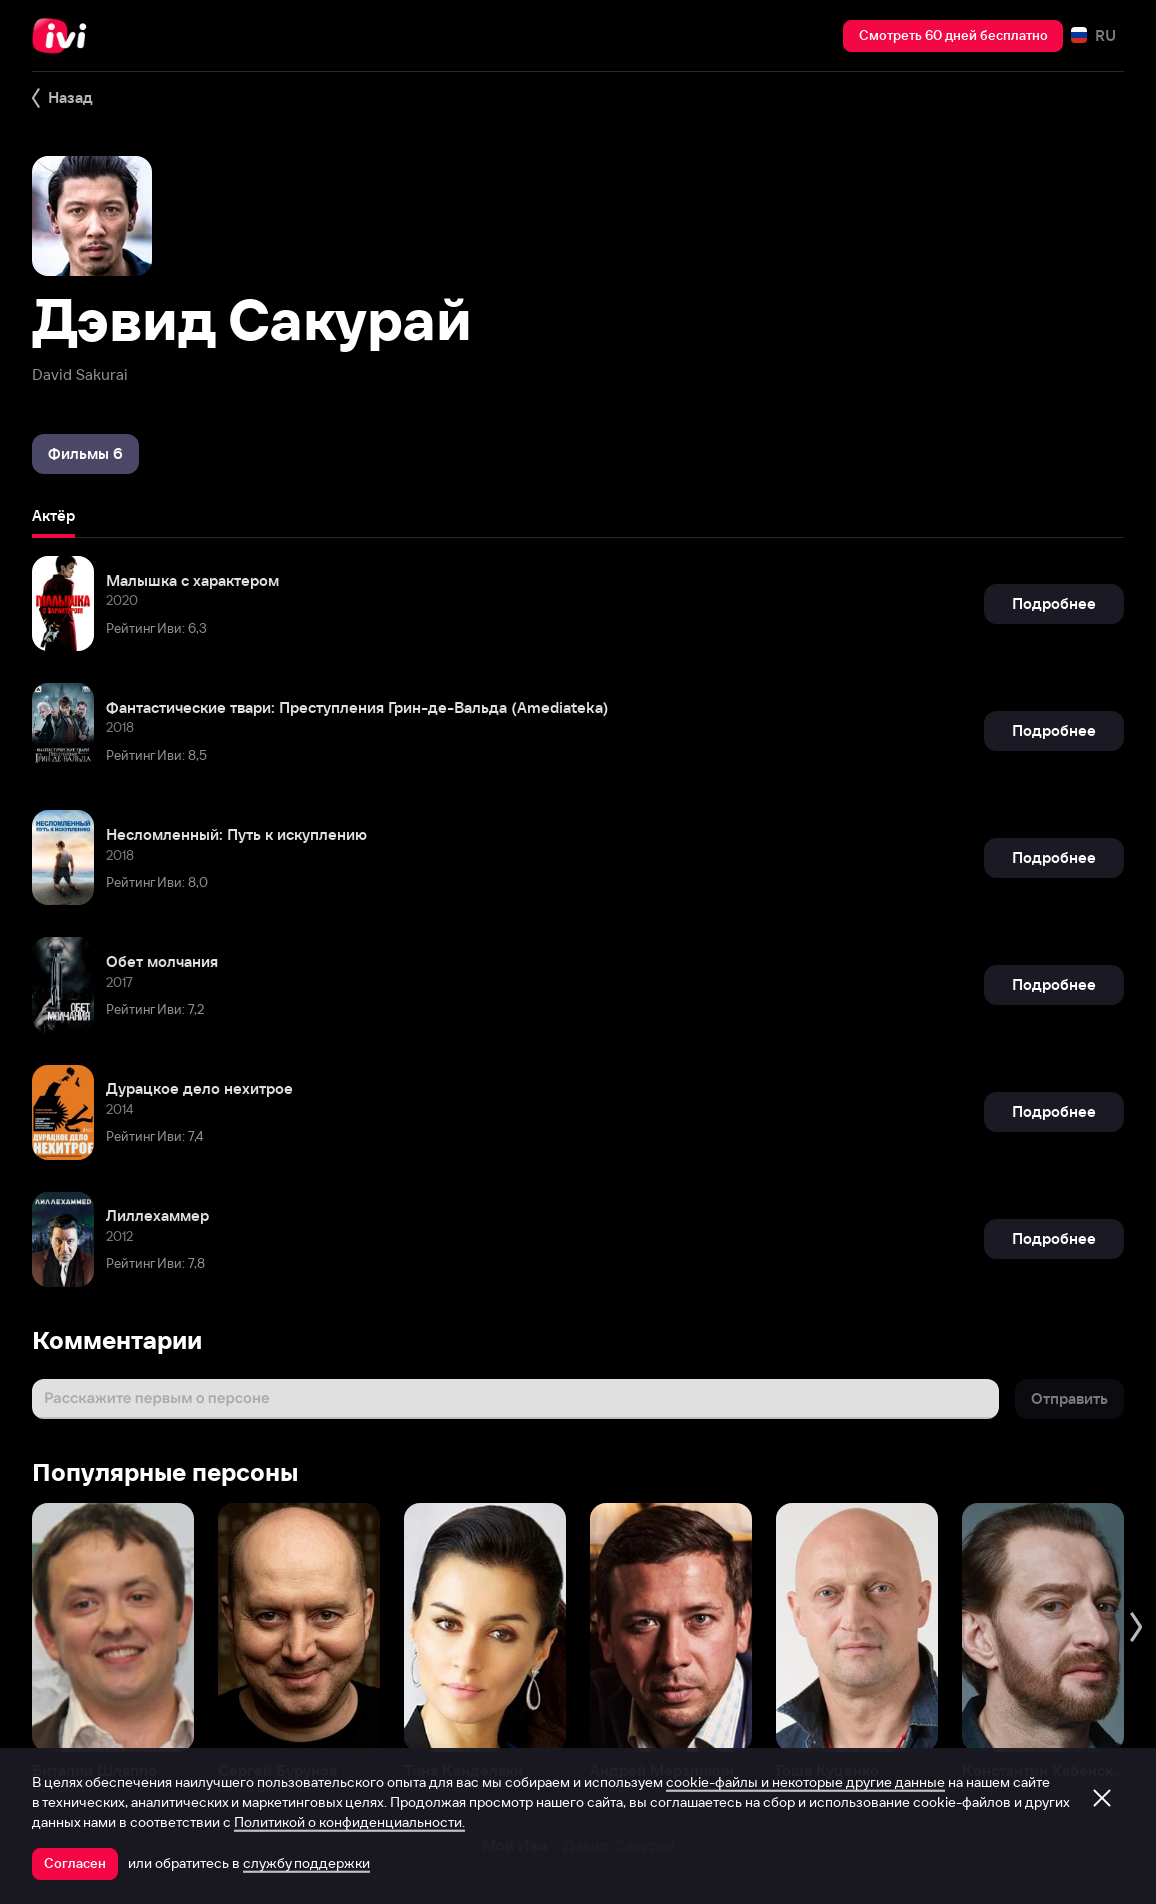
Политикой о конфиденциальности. (349, 1822)
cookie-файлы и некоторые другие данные (805, 1782)
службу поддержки (306, 1863)
